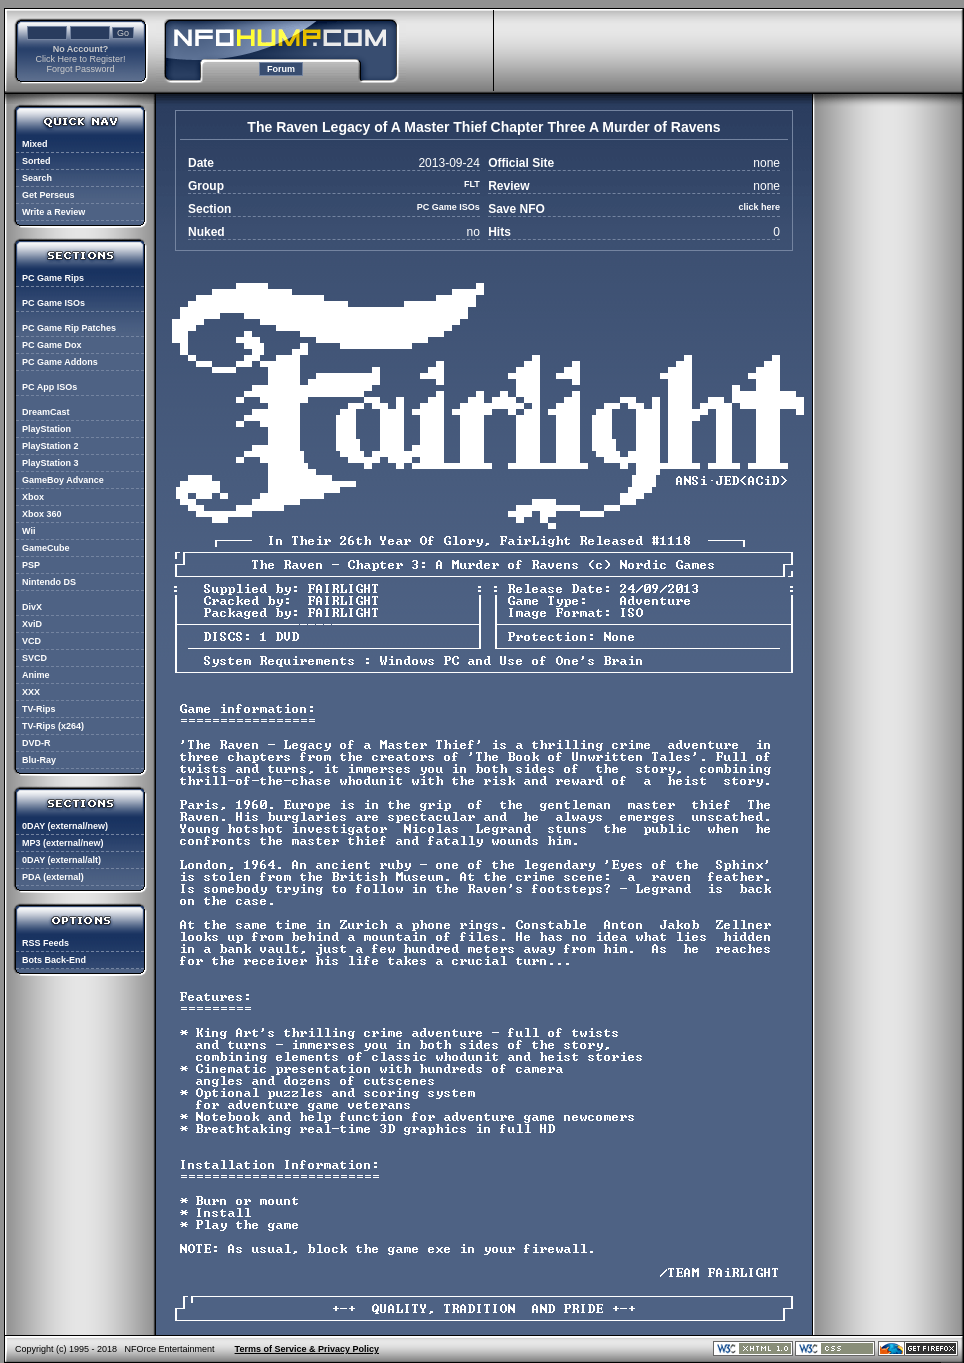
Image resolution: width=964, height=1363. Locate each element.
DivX (32, 607)
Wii (28, 531)
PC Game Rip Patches (69, 328)
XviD (32, 624)
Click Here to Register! (80, 59)
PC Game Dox (52, 345)
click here (759, 207)
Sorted (36, 161)
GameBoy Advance (63, 480)
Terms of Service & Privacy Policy (307, 1349)
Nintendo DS (49, 582)
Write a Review (53, 212)
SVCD (34, 658)
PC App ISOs (49, 387)
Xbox (33, 497)
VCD (31, 641)
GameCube (46, 548)
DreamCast (46, 412)
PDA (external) (53, 877)
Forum (281, 69)
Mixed (35, 144)
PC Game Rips (53, 278)
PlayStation (46, 429)
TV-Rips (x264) (53, 726)
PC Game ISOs (53, 303)
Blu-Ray (39, 760)
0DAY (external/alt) (61, 860)
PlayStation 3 (50, 463)
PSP (31, 565)
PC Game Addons (60, 362)
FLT (472, 184)
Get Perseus (48, 195)
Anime (36, 675)
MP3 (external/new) (63, 843)
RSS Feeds (45, 943)
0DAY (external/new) (65, 826)
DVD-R (36, 743)
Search (37, 178)
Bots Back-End (54, 960)
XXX (31, 692)
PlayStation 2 (50, 446)
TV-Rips (39, 709)
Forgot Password (80, 69)
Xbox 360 (42, 514)
